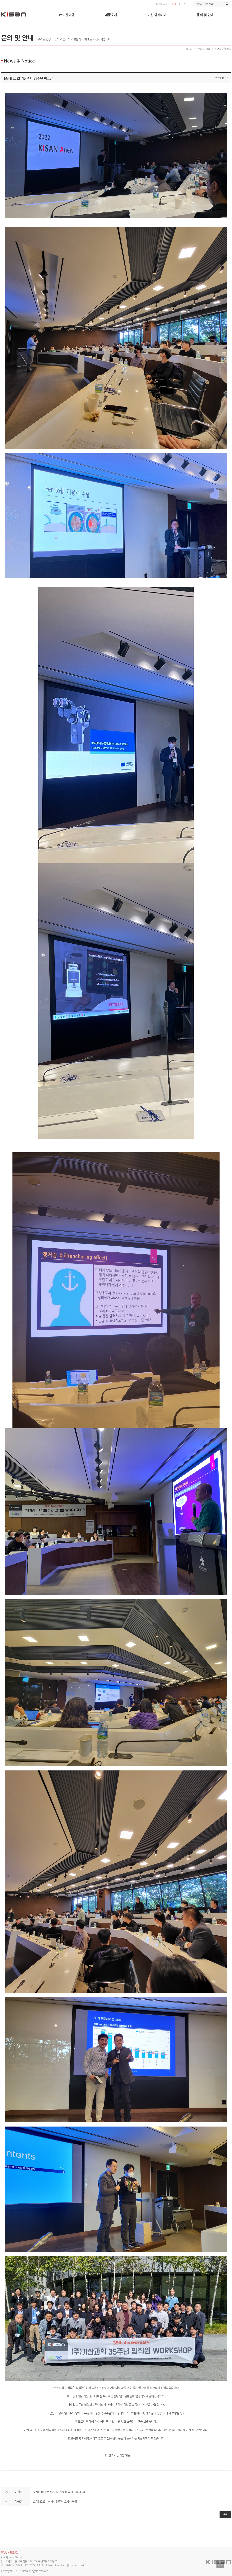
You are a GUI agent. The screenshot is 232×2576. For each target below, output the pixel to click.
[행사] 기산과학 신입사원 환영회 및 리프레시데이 (58, 2492)
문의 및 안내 (204, 49)
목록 (225, 2514)
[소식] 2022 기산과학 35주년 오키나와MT (54, 2501)
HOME (189, 49)
